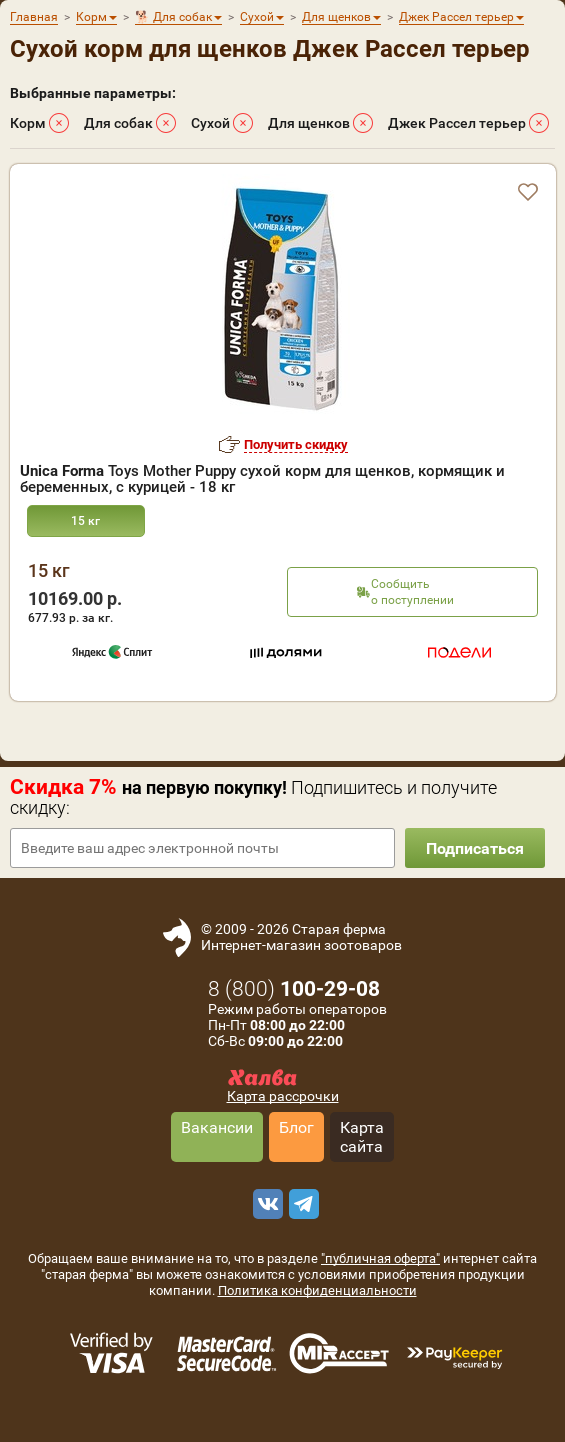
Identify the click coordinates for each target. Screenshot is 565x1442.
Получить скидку (296, 444)
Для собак (118, 123)
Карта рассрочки (283, 1096)
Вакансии (217, 1127)
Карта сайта (362, 1137)
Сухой (210, 123)
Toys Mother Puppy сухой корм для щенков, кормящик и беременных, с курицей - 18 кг (262, 479)
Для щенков (309, 123)
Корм (28, 123)
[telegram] (301, 1204)
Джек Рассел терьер (457, 123)
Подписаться (475, 848)
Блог (296, 1127)
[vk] (265, 1204)
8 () (294, 989)
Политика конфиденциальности (317, 1290)
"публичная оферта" (380, 1258)
